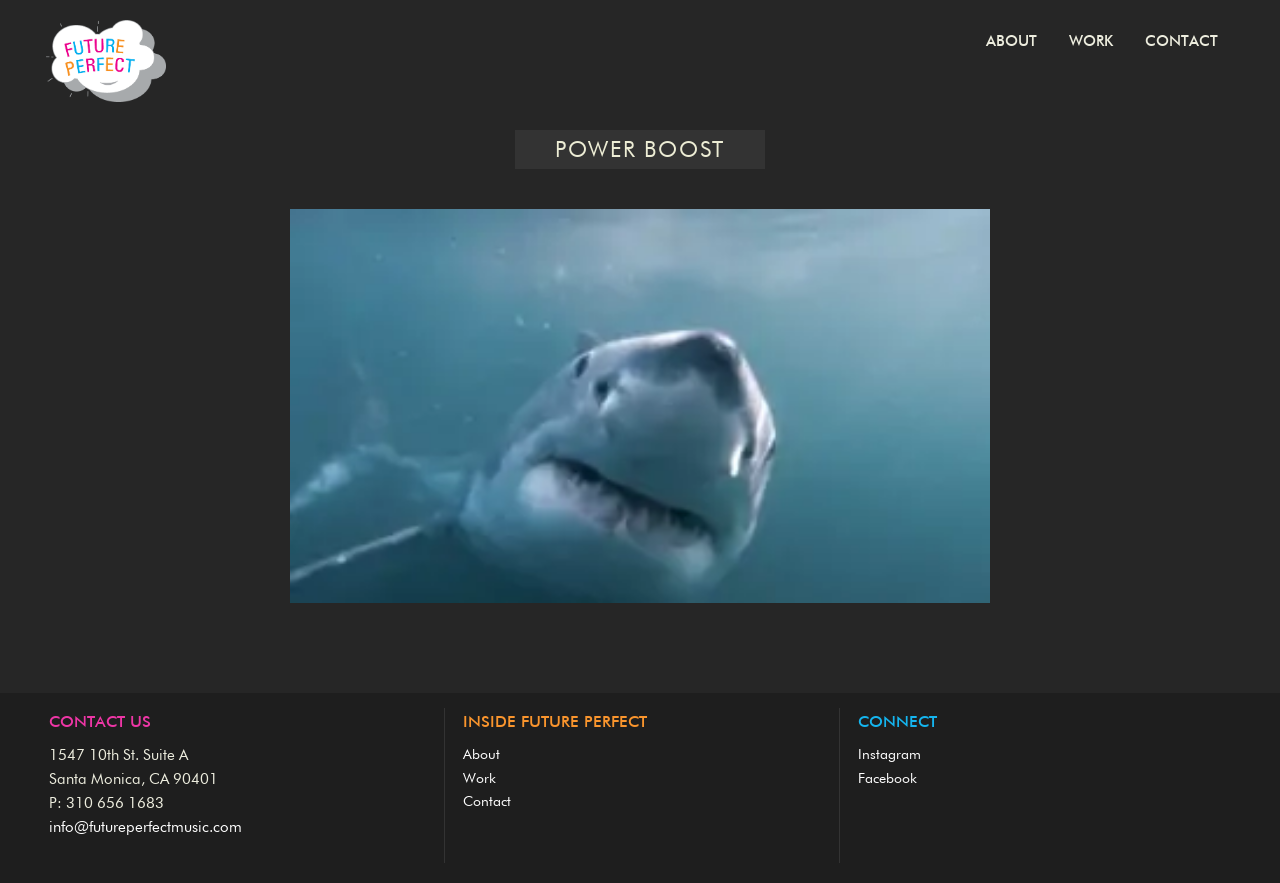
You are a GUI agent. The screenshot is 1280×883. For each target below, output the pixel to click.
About (1011, 41)
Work (1091, 41)
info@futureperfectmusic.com (145, 827)
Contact (1181, 41)
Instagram (889, 755)
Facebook (887, 779)
